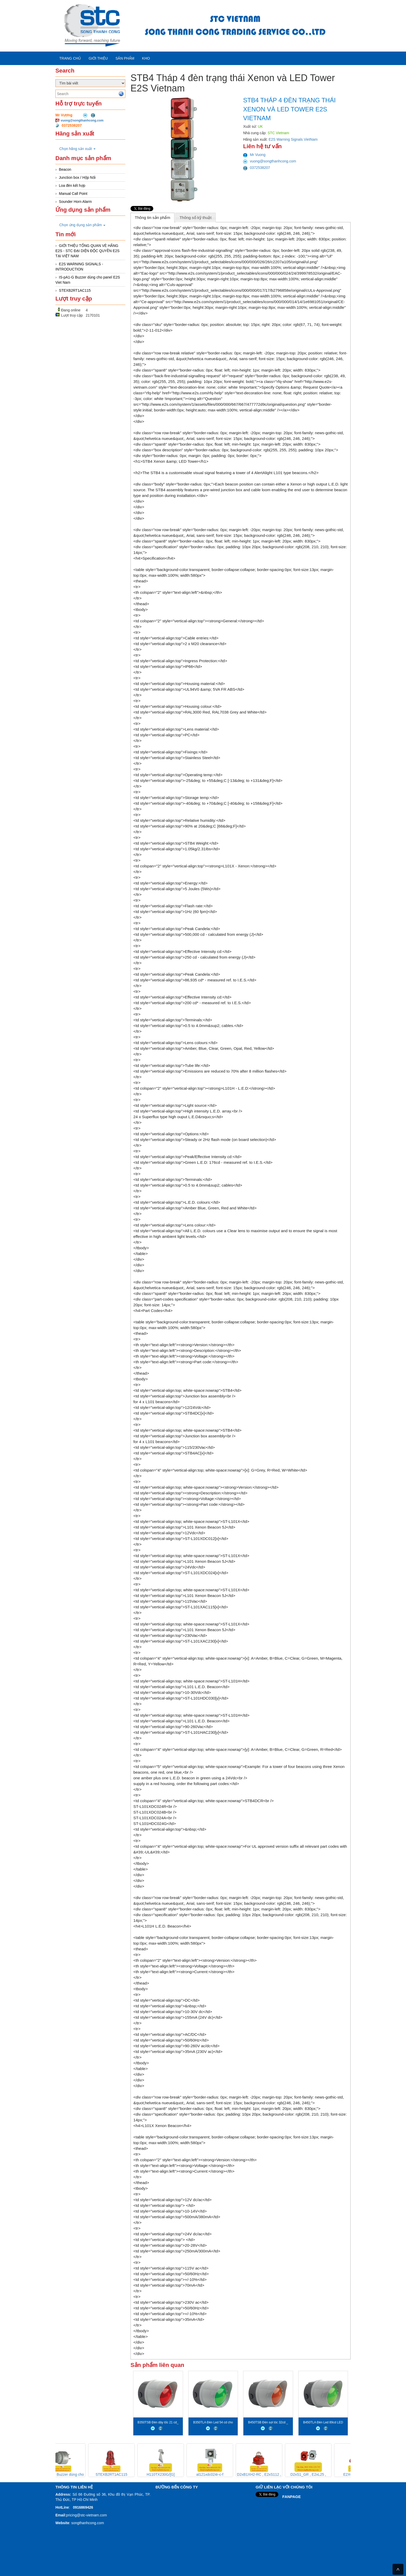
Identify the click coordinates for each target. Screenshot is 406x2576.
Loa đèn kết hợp (72, 185)
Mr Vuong (254, 155)
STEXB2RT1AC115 (75, 290)
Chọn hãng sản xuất (77, 149)
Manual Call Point (73, 193)
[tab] (152, 217)
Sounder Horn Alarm (75, 201)
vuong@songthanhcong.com (82, 120)
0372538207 (256, 168)
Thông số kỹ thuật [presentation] (195, 217)
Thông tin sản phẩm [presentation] (152, 217)
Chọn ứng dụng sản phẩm (82, 225)
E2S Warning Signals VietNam (293, 139)
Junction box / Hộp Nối (77, 177)
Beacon (65, 169)
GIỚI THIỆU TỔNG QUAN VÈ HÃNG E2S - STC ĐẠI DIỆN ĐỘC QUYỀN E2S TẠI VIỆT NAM (87, 251)
